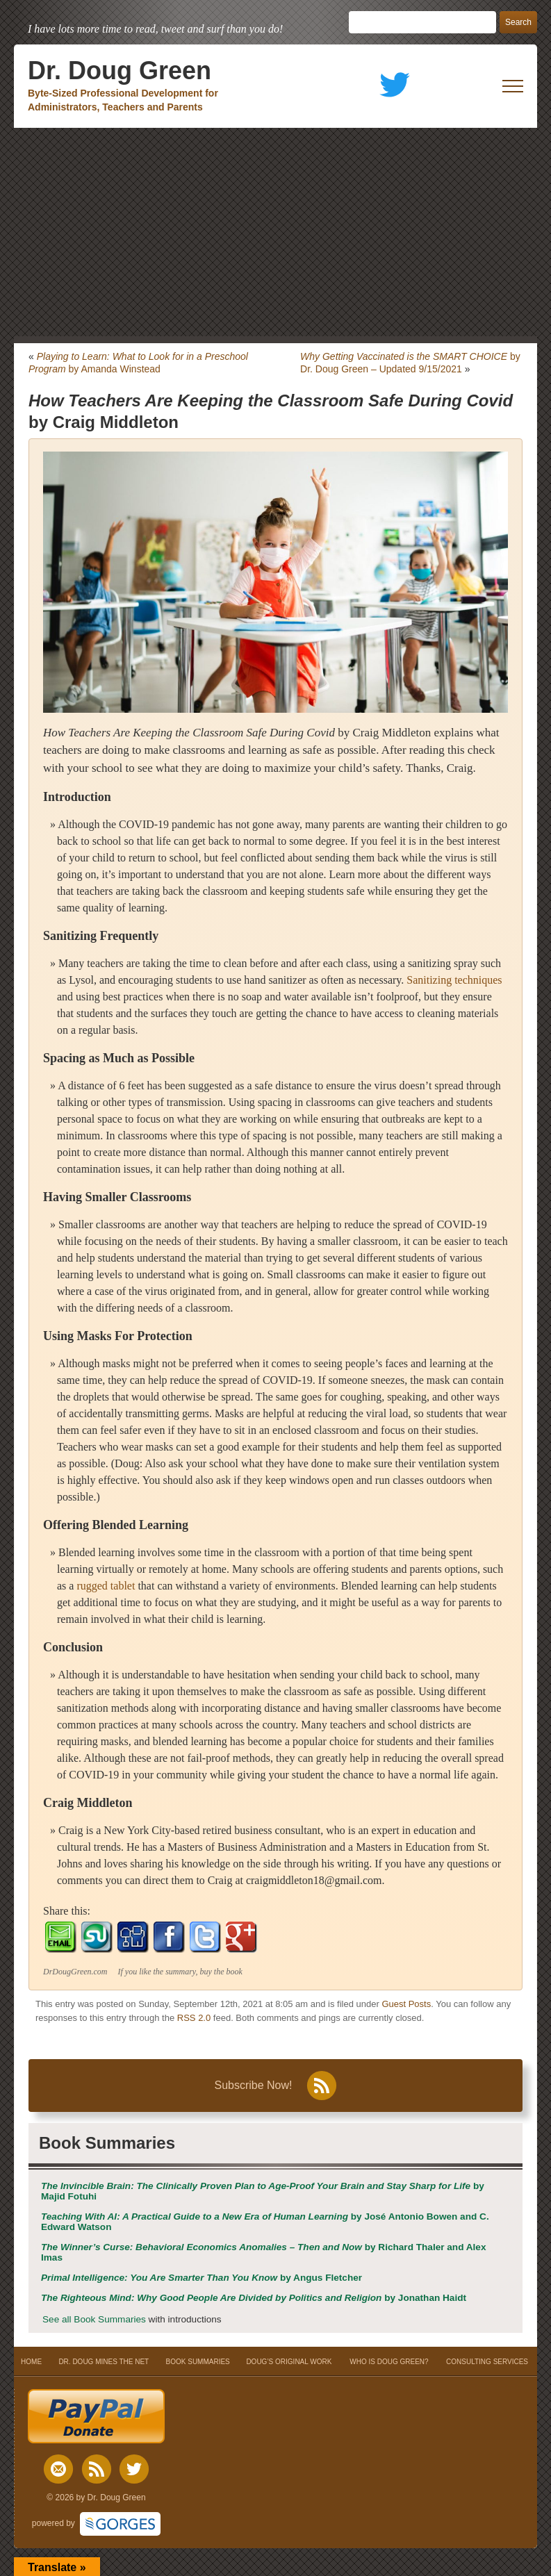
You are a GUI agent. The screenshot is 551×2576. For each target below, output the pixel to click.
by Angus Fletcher (201, 2277)
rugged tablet (105, 1586)
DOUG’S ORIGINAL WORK (288, 2362)
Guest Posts (406, 2004)
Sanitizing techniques (454, 980)
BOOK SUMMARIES (198, 2362)
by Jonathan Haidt (253, 2298)
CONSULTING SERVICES (487, 2362)
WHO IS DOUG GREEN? (388, 2362)
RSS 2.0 (194, 2018)
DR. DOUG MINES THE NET (103, 2362)
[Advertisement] (275, 232)
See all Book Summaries (94, 2319)
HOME (31, 2362)
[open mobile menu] (512, 86)
